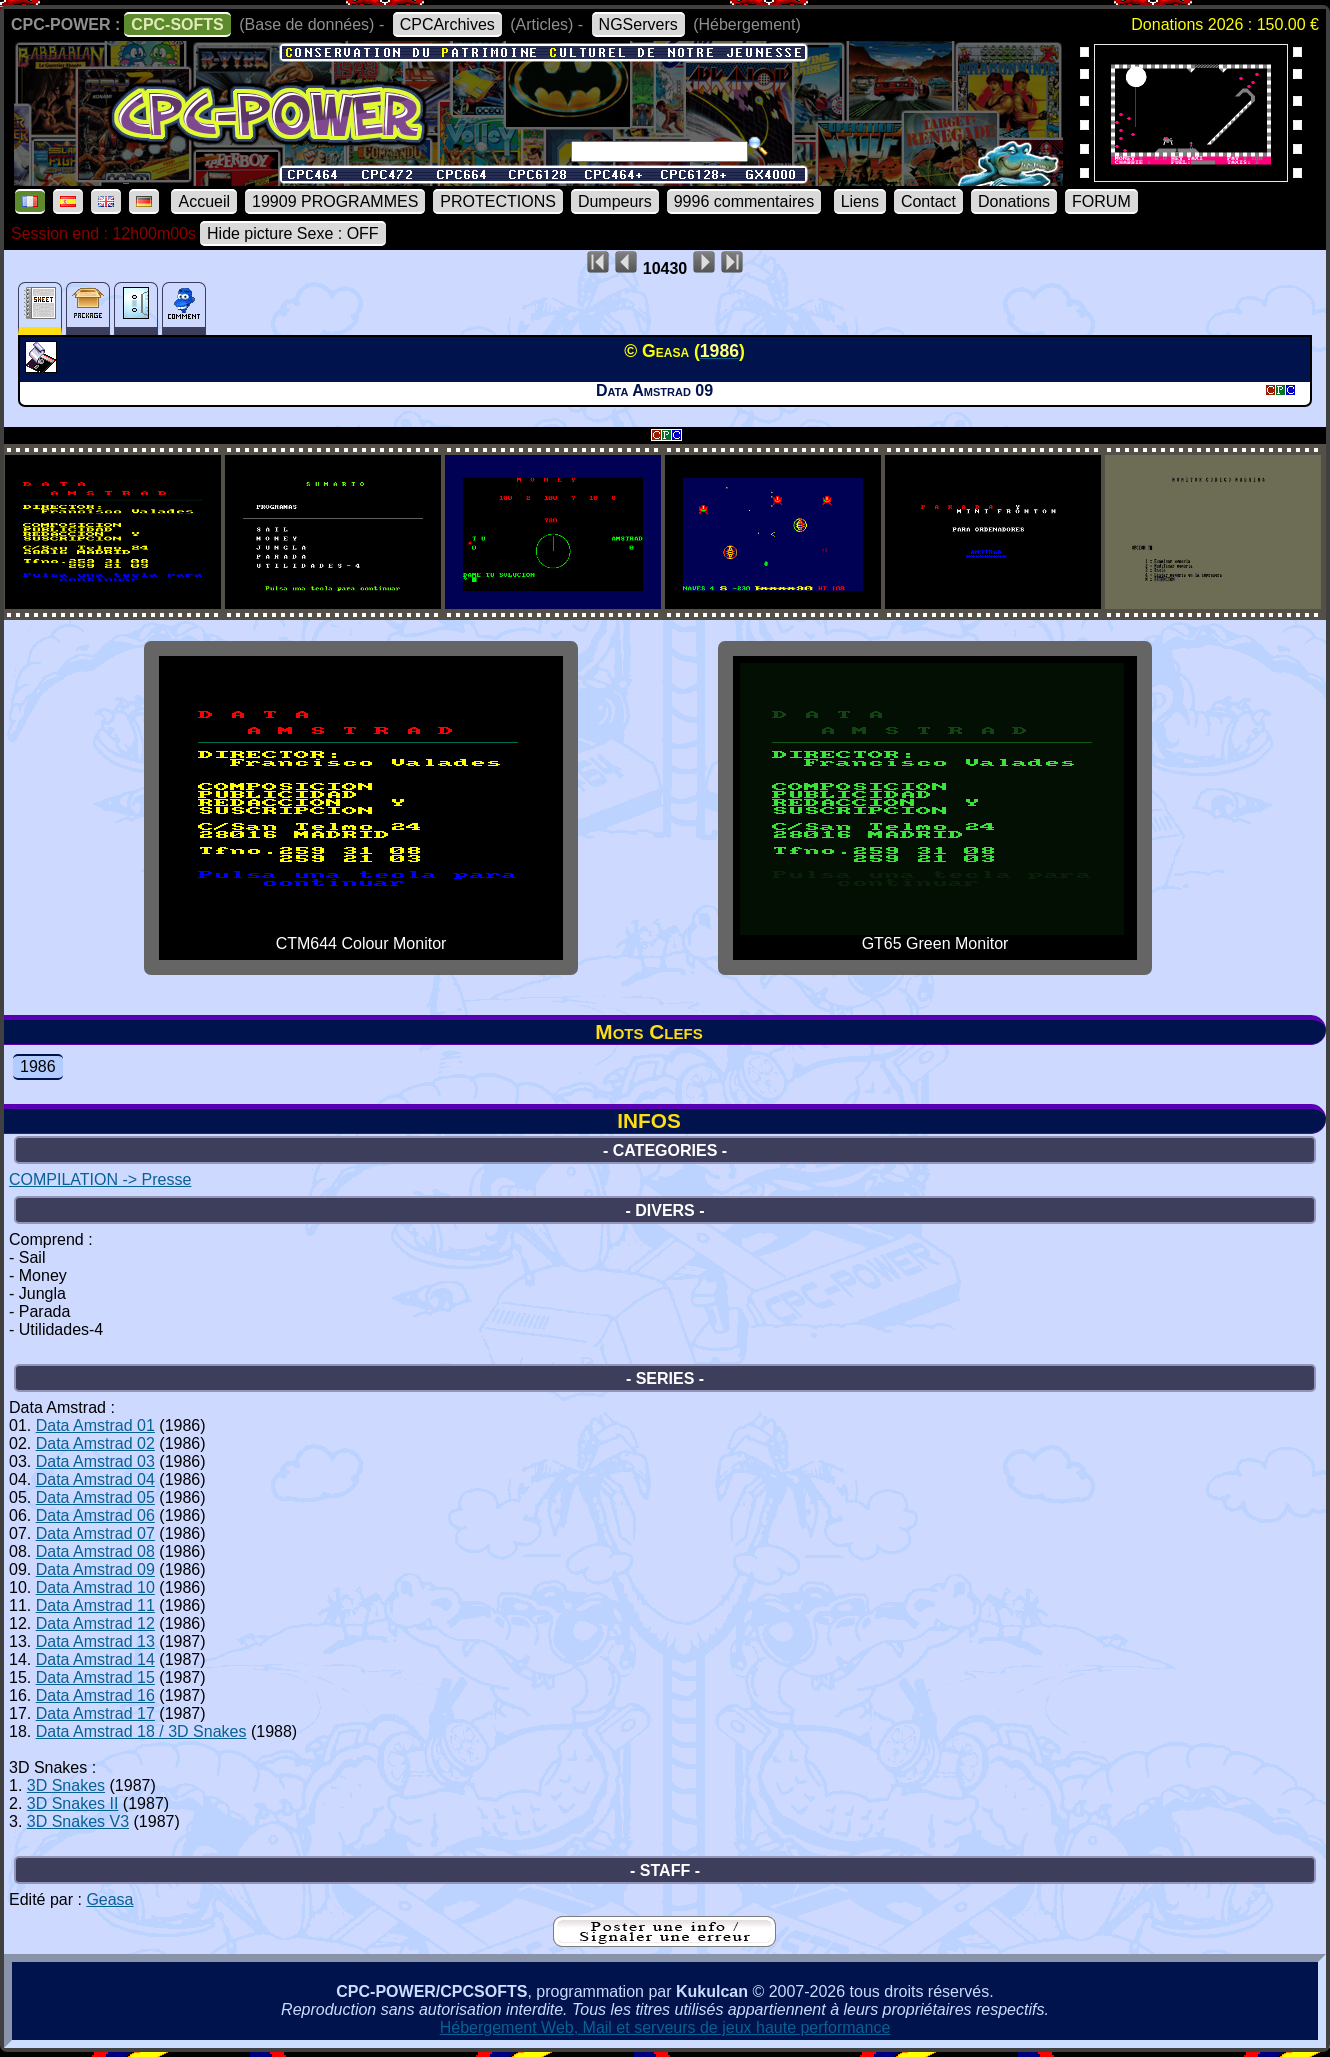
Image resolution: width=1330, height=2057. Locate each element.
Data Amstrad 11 (95, 1605)
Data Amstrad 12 (95, 1623)
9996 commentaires (744, 201)
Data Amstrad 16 (95, 1695)
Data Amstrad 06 (95, 1515)
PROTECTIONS (498, 201)
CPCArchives (447, 24)
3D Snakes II (73, 1803)
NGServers (638, 24)
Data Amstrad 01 (95, 1425)
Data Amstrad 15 (95, 1677)
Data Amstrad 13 (95, 1641)
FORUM (1101, 201)
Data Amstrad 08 (95, 1551)
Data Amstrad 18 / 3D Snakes (141, 1731)
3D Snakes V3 (78, 1821)
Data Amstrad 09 (95, 1569)
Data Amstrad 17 (95, 1713)
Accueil (204, 201)
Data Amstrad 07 (95, 1533)
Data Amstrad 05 (95, 1497)
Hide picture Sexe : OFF (293, 233)
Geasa (109, 1899)
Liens (860, 201)
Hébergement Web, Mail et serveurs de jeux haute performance (665, 2027)
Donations (1014, 201)
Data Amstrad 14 (95, 1659)
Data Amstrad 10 (95, 1587)
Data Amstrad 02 (95, 1443)
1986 (38, 1066)
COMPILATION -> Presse (100, 1179)
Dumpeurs (615, 201)
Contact (928, 201)
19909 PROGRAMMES (335, 201)
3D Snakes (66, 1785)
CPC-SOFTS (177, 24)
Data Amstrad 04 (95, 1479)
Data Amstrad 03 (95, 1461)
